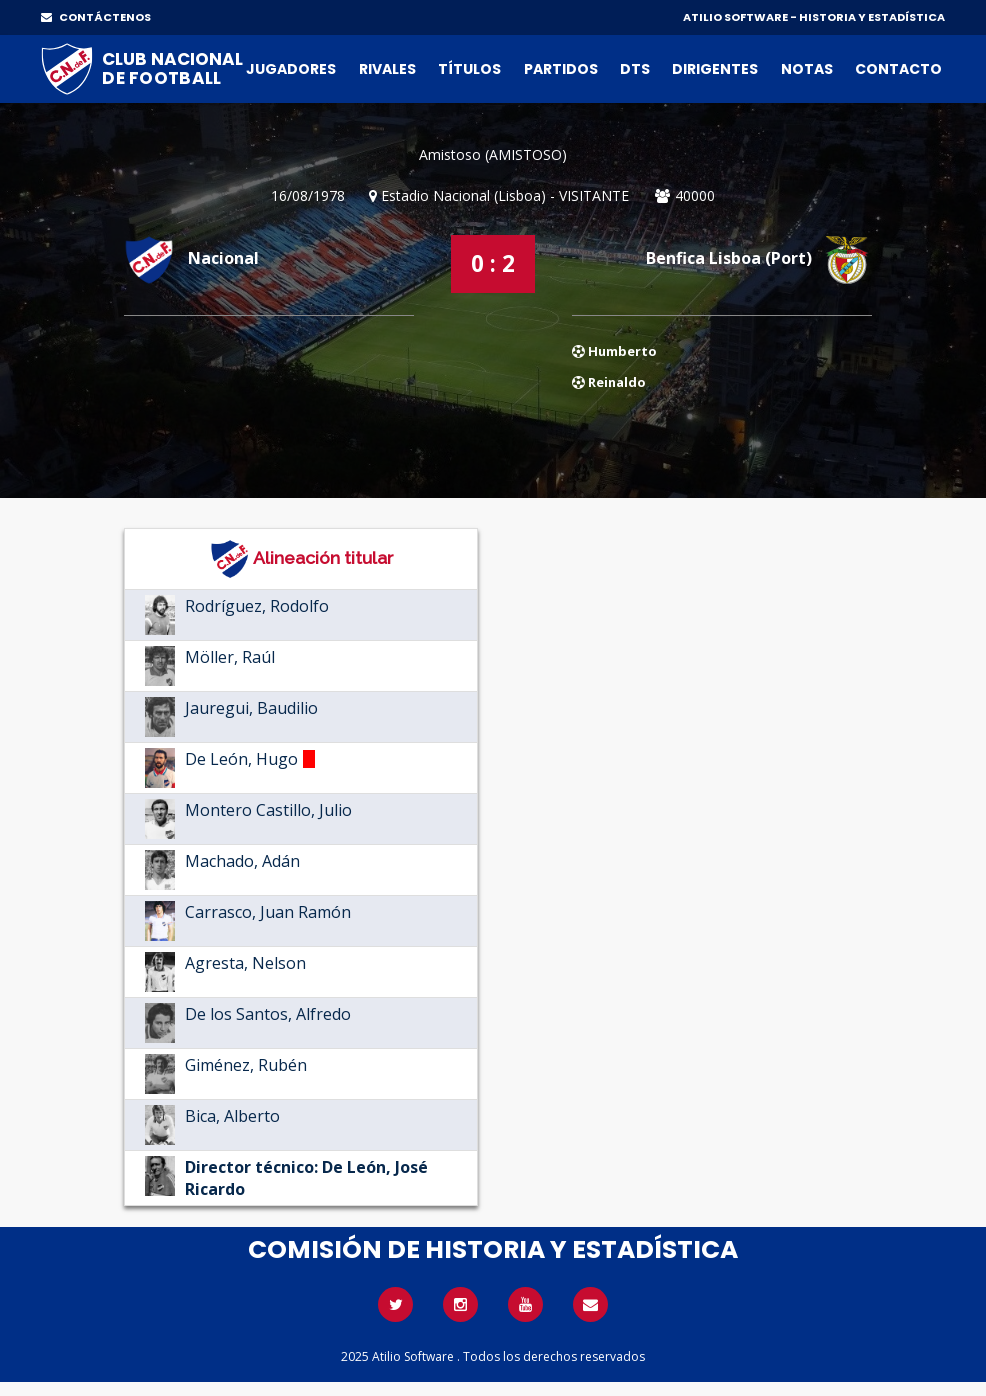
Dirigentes (715, 69)
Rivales (387, 69)
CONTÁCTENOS (96, 17)
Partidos (561, 69)
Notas (807, 69)
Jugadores (291, 69)
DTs (635, 69)
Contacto (898, 69)
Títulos (469, 69)
